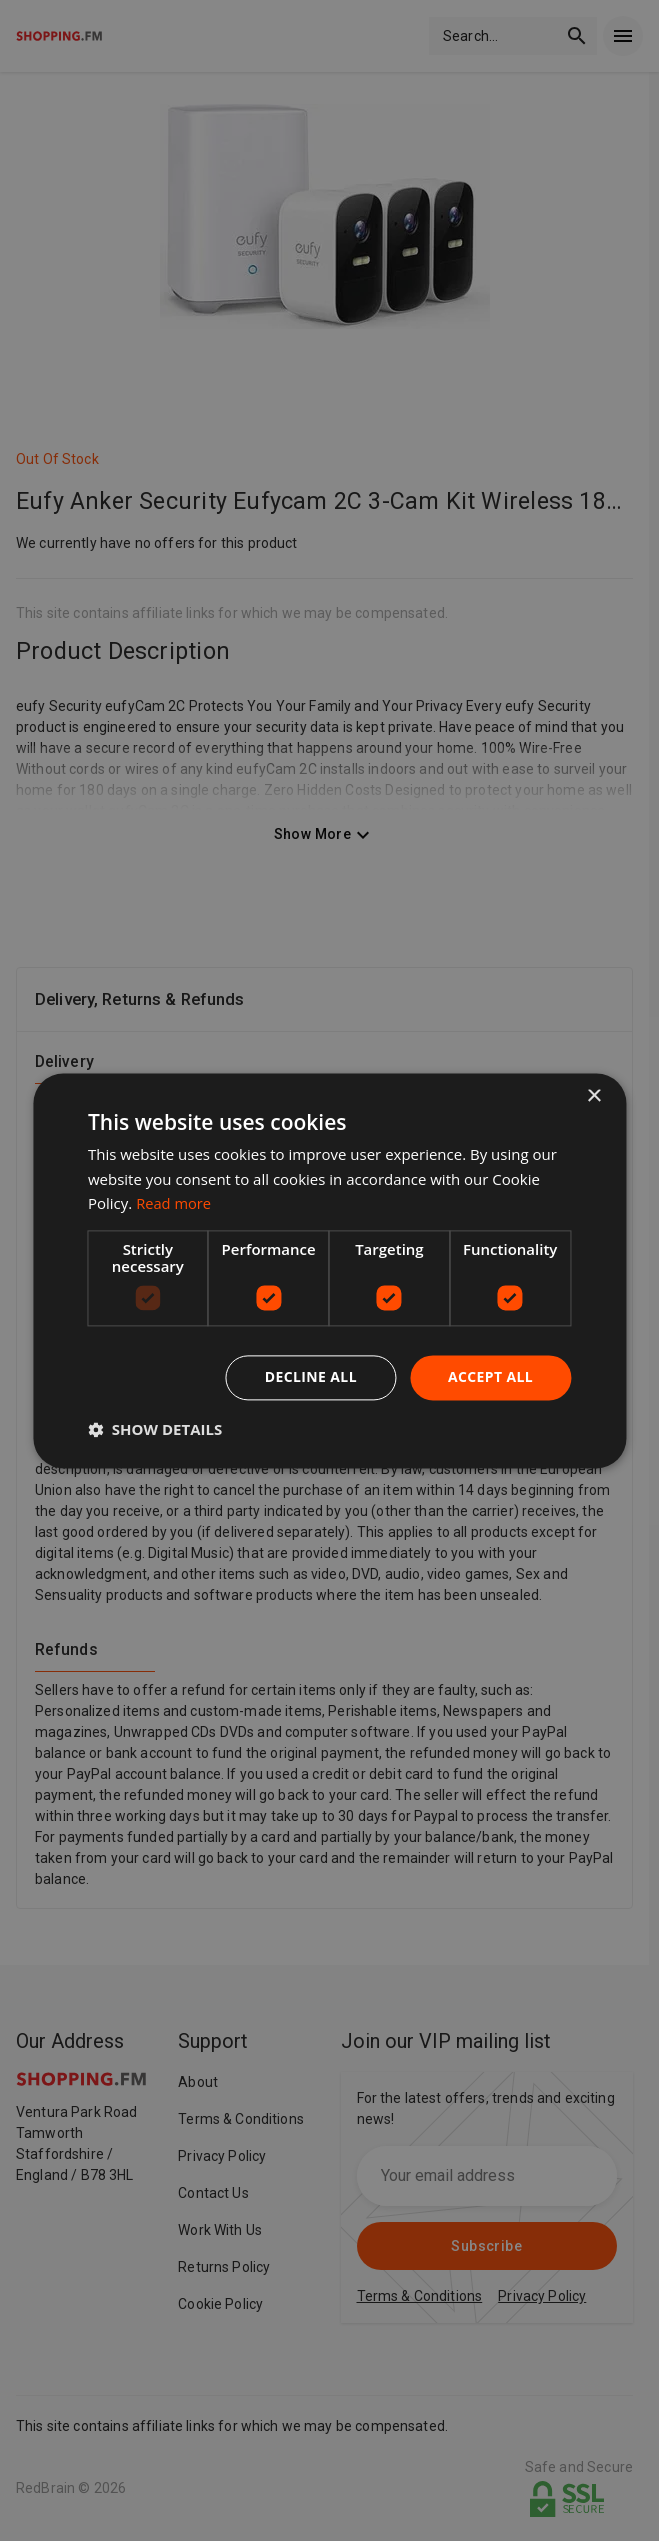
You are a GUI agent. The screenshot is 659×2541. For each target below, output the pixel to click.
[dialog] (329, 1270)
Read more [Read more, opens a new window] (174, 1204)
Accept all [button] (490, 1376)
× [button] (593, 1096)
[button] (155, 1429)
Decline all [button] (310, 1376)
